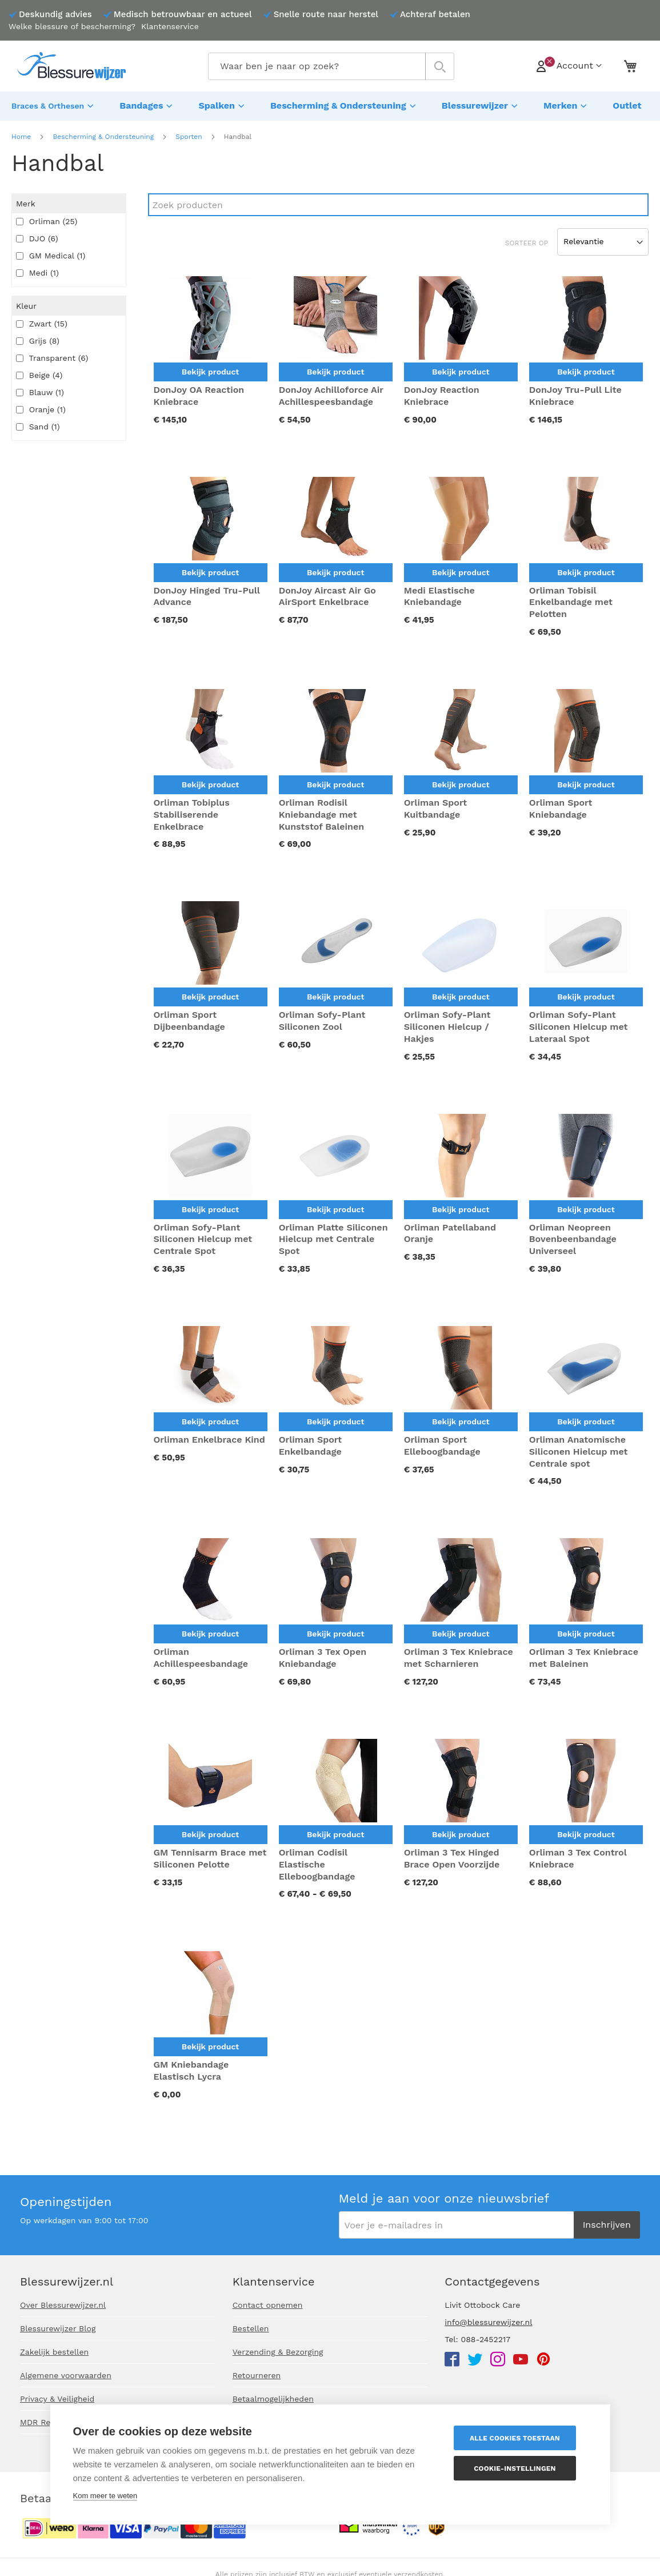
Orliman (47, 218)
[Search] (398, 201)
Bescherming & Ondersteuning (103, 134)
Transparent (52, 355)
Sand (38, 423)
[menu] (330, 104)
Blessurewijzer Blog (57, 2328)
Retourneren (257, 2375)
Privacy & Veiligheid (57, 2398)
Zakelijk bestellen (54, 2351)
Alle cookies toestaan (519, 2438)
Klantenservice (170, 26)
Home (21, 134)
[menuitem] (54, 104)
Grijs (37, 338)
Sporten (188, 134)
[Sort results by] (603, 239)
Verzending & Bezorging (278, 2351)
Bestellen (251, 2328)
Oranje (41, 406)
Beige (39, 372)
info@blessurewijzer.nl (488, 2322)
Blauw (40, 389)
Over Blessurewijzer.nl (63, 2305)
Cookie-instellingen (519, 2468)
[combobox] (331, 66)
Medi (37, 269)
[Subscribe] (607, 2225)
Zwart (41, 320)
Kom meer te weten (105, 2495)
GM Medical (50, 252)
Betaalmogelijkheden (273, 2398)
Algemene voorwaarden (65, 2375)
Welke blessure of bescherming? (72, 26)
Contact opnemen (268, 2305)
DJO (37, 235)
